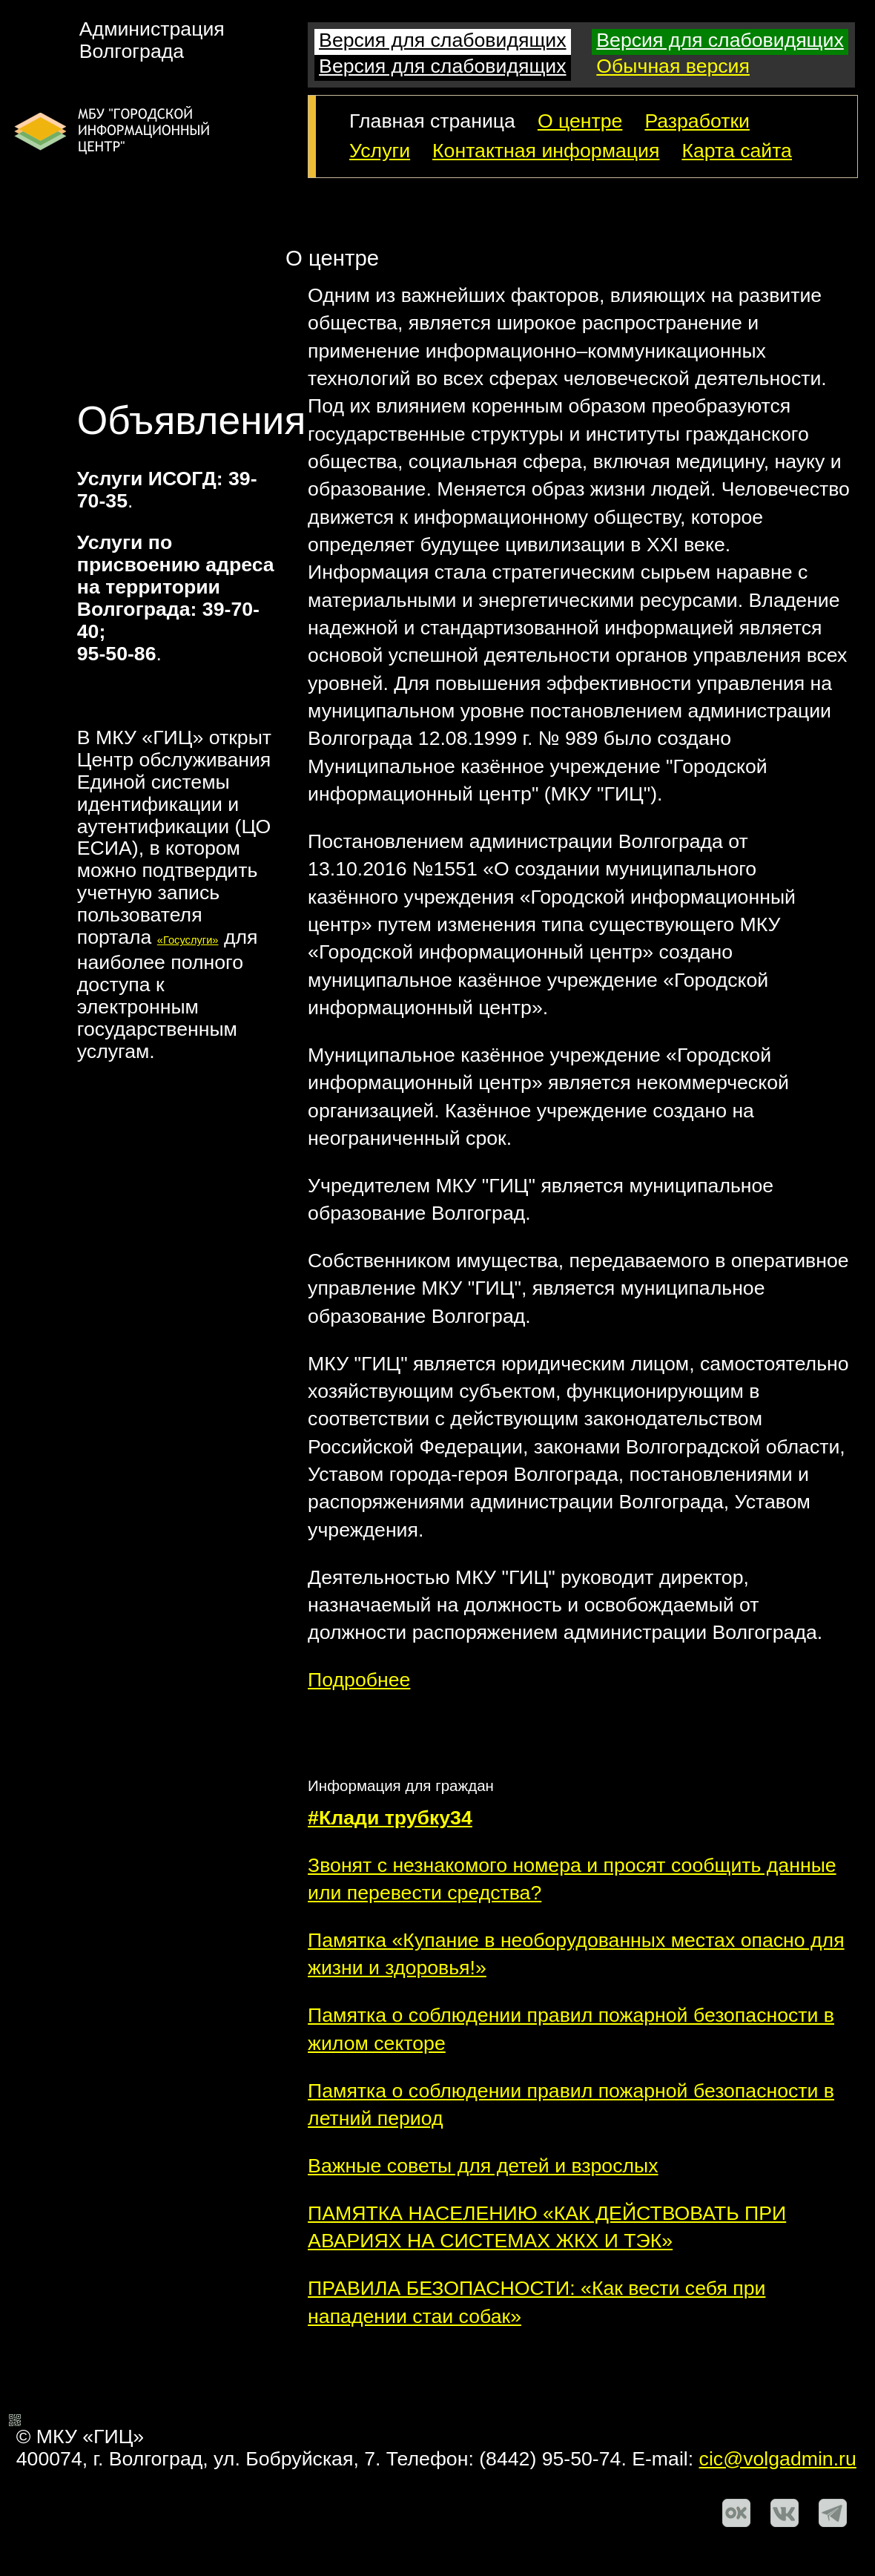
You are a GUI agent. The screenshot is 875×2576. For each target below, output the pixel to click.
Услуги (379, 150)
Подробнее (359, 1680)
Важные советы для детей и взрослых (483, 2166)
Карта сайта (736, 150)
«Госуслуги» (188, 940)
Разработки (697, 121)
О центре (580, 121)
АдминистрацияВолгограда (152, 40)
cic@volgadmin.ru (777, 2459)
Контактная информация (545, 150)
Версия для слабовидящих (442, 40)
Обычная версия (673, 66)
